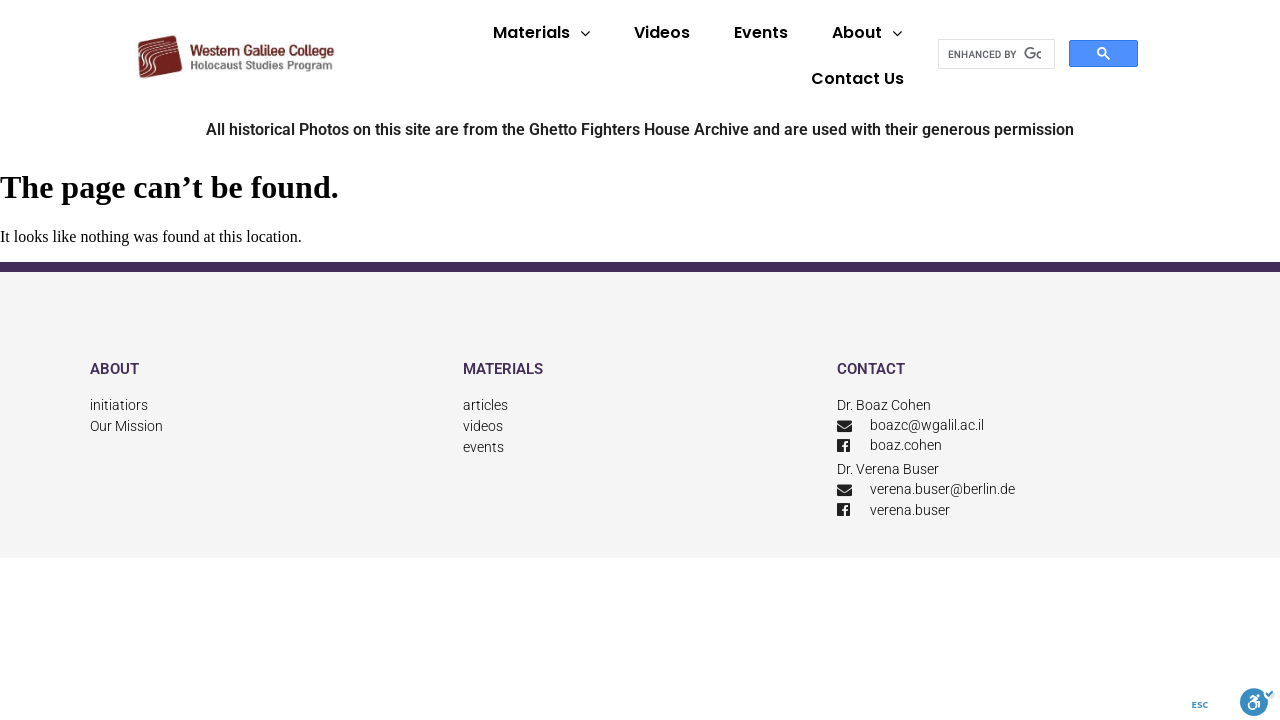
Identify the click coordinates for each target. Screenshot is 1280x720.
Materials (541, 33)
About (867, 33)
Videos (662, 32)
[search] (994, 54)
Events (761, 32)
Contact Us (857, 78)
